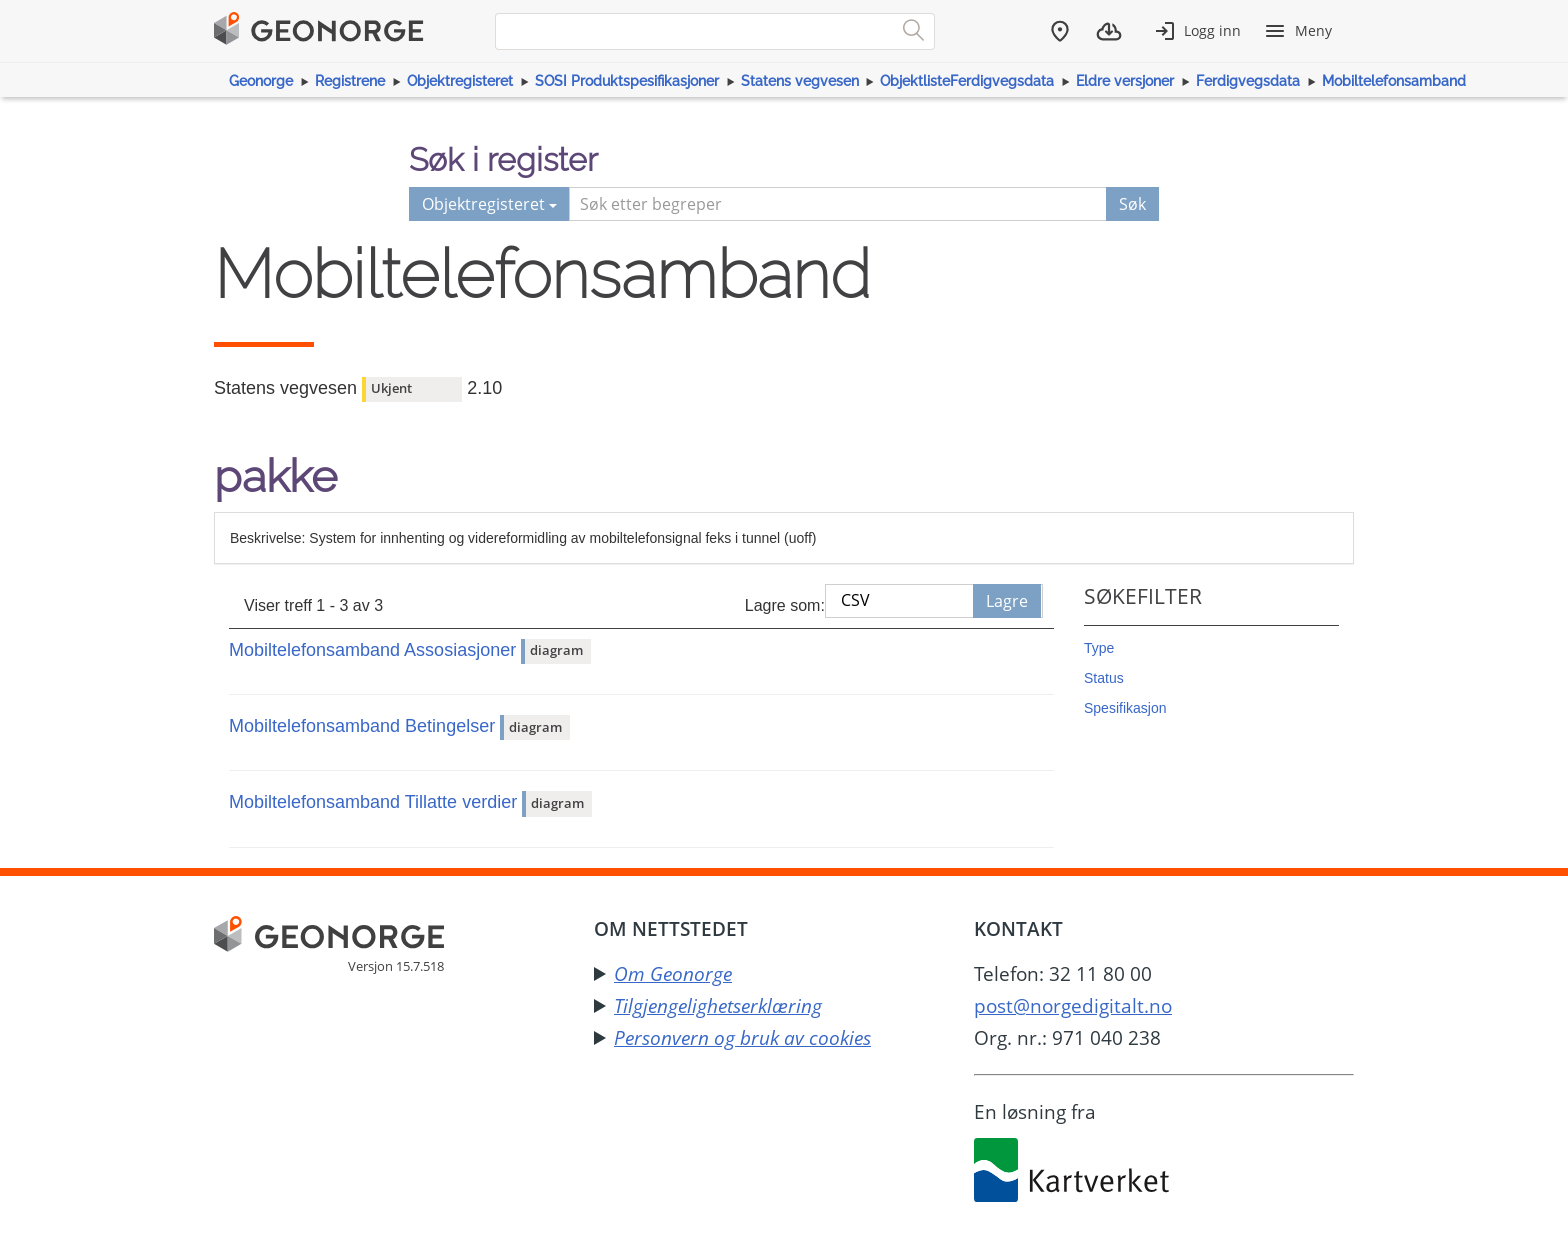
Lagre (1007, 601)
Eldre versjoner (1125, 81)
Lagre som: (785, 605)
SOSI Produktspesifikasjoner (627, 81)
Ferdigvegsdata (1248, 81)
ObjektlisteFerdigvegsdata (967, 81)
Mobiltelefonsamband (1394, 81)
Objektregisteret (460, 81)
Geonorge (261, 81)
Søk (1132, 204)
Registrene (350, 81)
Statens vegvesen (800, 81)
